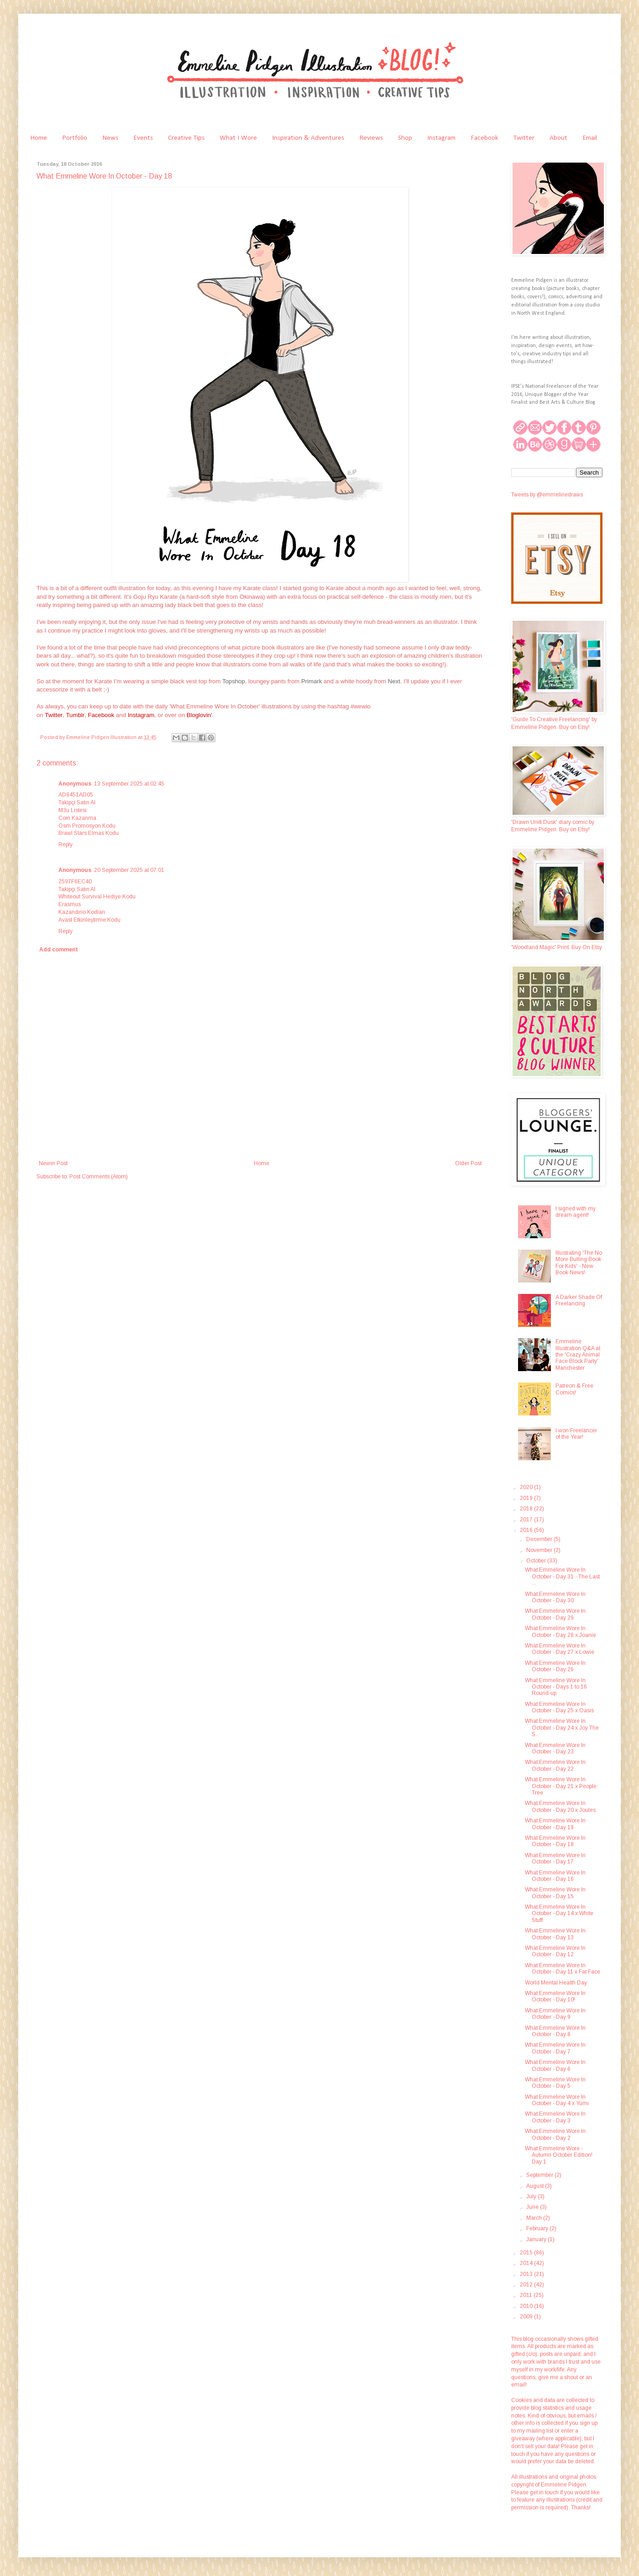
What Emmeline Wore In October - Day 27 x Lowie (559, 1648)
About (558, 138)
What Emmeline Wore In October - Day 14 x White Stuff (559, 1913)
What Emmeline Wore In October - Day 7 (555, 2048)
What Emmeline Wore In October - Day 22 (555, 1765)
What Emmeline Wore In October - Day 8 (555, 2031)
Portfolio (74, 138)
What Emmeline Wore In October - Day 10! (555, 1996)
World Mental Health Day (556, 1983)
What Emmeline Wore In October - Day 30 (555, 1597)
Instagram (441, 138)
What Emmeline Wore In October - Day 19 (555, 1823)
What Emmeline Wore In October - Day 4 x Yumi (557, 2100)
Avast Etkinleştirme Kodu (89, 920)
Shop (405, 138)
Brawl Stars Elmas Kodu (88, 833)
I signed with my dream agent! (575, 1211)
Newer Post (53, 1163)
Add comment (58, 949)
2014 (527, 2263)
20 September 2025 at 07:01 (129, 870)
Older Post (468, 1163)
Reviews (371, 138)
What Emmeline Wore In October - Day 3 (555, 2117)
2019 (527, 1498)
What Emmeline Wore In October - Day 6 (555, 2065)
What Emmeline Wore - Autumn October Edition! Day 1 (558, 2155)
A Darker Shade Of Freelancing (578, 1300)
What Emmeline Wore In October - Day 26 (555, 1666)
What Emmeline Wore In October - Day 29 (555, 1614)
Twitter (523, 138)
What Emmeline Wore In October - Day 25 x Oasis (559, 1707)
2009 (527, 2316)
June (533, 2207)
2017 (527, 1519)
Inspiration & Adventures (308, 138)
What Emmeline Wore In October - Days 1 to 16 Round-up (556, 1687)
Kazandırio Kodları (81, 912)
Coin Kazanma (77, 818)
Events (143, 138)
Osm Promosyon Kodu (86, 826)
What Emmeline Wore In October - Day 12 (555, 1951)
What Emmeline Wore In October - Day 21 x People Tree (561, 1786)
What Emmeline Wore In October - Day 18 (555, 1841)
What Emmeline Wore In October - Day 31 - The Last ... (562, 1576)
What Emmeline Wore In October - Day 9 (555, 2013)
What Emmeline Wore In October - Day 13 (555, 1933)
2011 (527, 2295)
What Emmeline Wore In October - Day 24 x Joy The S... (562, 1727)
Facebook (484, 138)
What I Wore (238, 138)
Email (589, 138)
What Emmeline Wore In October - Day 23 (555, 1748)
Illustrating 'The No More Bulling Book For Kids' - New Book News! (578, 1263)
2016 (527, 1530)
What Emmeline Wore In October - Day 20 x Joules (560, 1806)
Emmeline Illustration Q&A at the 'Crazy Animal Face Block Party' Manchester (577, 1354)
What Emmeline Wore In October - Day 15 (555, 1892)
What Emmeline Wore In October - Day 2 (555, 2134)
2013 (527, 2274)
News (110, 138)
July (532, 2196)
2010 (527, 2306)
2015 (527, 2252)
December (540, 1539)
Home (38, 138)
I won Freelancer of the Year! (576, 1433)
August (535, 2186)
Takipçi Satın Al (76, 802)
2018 (527, 1508)
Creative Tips (186, 138)
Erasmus (69, 904)
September (540, 2175)
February (538, 2228)
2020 (527, 1487)
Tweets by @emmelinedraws (547, 494)
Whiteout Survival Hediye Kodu (97, 896)
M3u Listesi (72, 810)
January (537, 2239)
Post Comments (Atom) (98, 1176)
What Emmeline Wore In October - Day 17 (555, 1858)
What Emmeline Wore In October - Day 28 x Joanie (560, 1631)
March (534, 2218)
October (536, 1560)
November (540, 1550)
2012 (527, 2284)
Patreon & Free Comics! (574, 1389)
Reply (65, 844)
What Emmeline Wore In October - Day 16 (555, 1875)
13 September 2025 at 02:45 (129, 784)
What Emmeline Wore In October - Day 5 (555, 2082)
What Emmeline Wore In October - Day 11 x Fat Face (562, 1968)
